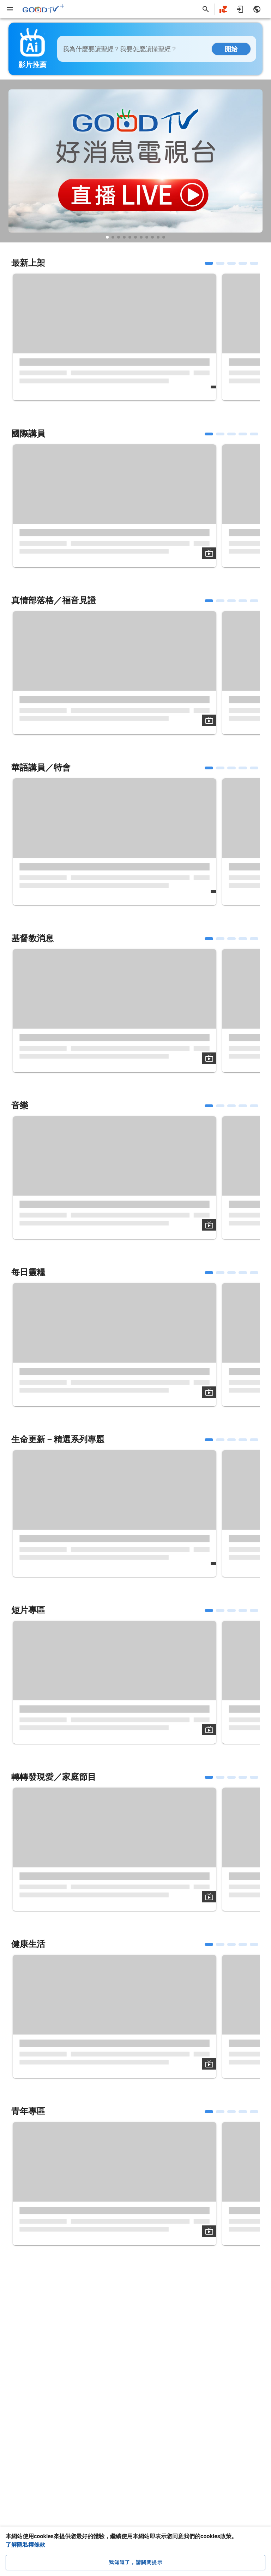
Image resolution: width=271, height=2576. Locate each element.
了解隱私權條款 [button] (25, 2544)
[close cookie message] (135, 2562)
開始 (231, 49)
